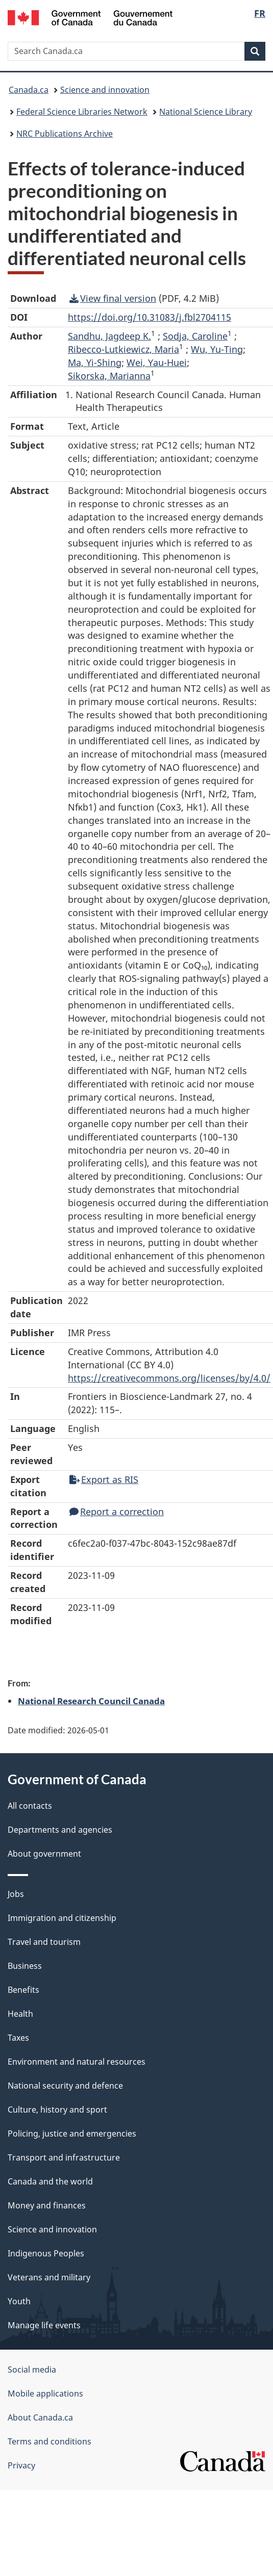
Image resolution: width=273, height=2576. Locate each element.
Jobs (16, 1894)
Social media (32, 2369)
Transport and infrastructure (64, 2157)
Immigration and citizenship (62, 1917)
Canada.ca (28, 89)
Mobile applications (45, 2393)
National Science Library (205, 111)
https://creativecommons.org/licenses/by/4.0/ (169, 1378)
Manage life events (44, 2325)
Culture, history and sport (57, 2109)
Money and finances (47, 2205)
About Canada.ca (40, 2417)
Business (25, 1965)
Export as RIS (103, 1479)
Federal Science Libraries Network (81, 111)
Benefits (23, 1989)
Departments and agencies (60, 1829)
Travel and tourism (44, 1941)
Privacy (21, 2465)
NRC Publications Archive (64, 133)
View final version (112, 298)
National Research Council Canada (91, 1701)
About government (44, 1853)
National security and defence (65, 2085)
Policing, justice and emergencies (72, 2133)
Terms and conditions (49, 2441)
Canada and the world (50, 2181)
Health (20, 2013)
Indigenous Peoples (46, 2253)
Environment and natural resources (76, 2061)
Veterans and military (49, 2277)
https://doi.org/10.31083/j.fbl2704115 (149, 317)
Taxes (18, 2037)
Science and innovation (105, 89)
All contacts (30, 1805)
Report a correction (116, 1511)
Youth (19, 2301)
